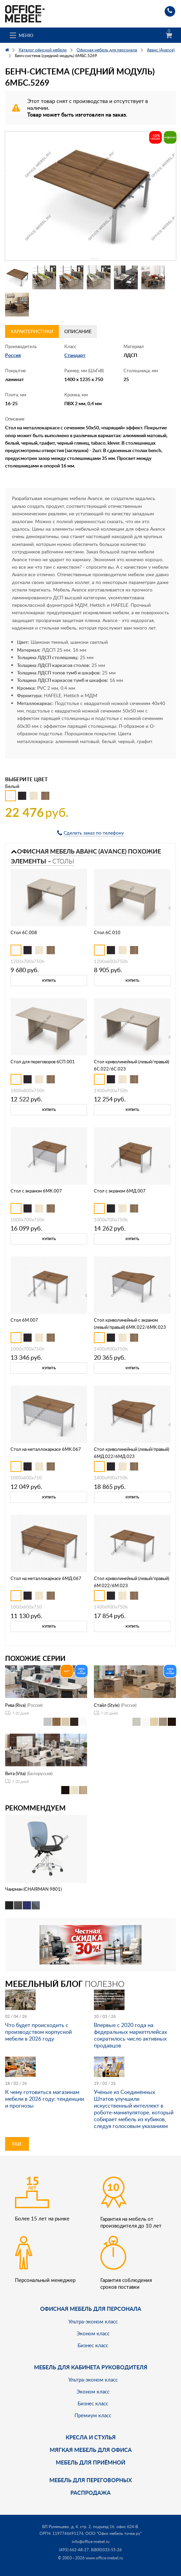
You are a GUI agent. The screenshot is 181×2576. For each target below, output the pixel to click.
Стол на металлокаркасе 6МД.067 (46, 1578)
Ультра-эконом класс (93, 2321)
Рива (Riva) (15, 1705)
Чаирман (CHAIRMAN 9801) (33, 1889)
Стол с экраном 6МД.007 (120, 1191)
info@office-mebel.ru (91, 2541)
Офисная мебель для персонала (90, 2309)
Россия (13, 355)
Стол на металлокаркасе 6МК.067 (46, 1449)
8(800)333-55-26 (106, 2550)
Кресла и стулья (91, 2437)
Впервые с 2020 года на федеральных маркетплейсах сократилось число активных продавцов (130, 2035)
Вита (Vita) (15, 1773)
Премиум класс (93, 2415)
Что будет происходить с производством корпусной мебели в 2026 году (38, 2031)
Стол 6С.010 (107, 932)
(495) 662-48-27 (74, 2550)
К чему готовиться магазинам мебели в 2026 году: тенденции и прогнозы (44, 2098)
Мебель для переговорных (90, 2480)
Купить (49, 980)
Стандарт (74, 355)
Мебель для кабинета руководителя (90, 2367)
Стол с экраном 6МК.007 (36, 1191)
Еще (17, 2144)
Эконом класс (93, 2333)
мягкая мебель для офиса (91, 2450)
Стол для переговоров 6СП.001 (43, 1062)
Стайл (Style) (106, 1705)
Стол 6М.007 (24, 1320)
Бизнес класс (93, 2345)
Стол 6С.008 (24, 932)
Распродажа (90, 2492)
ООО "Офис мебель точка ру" (113, 2533)
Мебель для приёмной (90, 2462)
